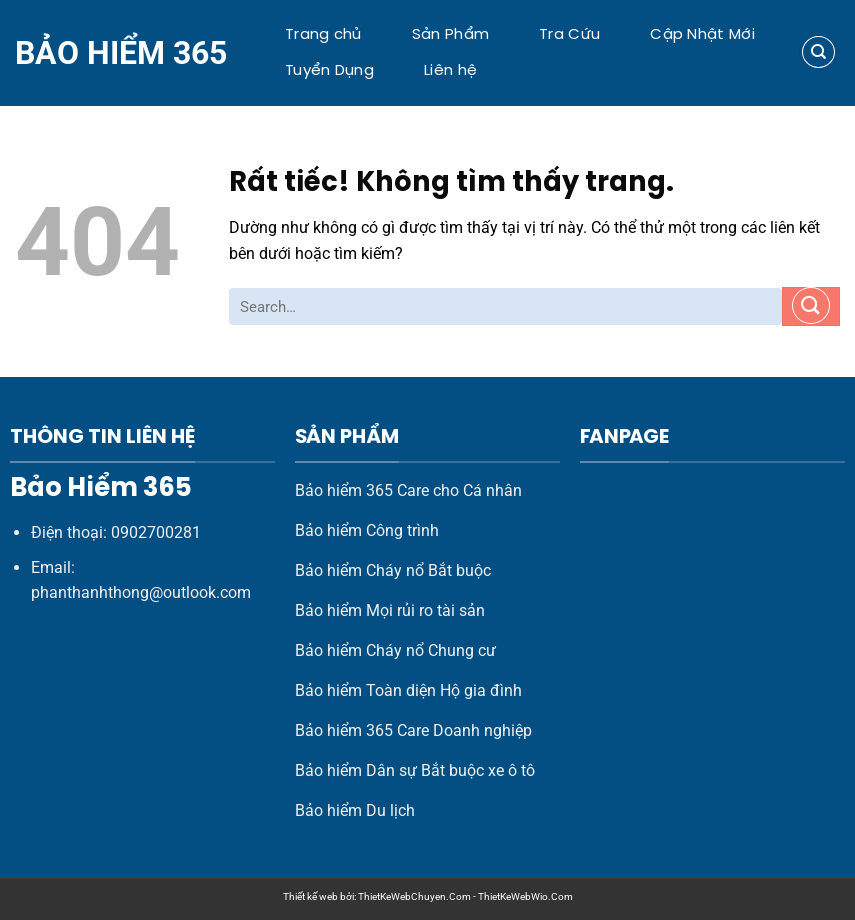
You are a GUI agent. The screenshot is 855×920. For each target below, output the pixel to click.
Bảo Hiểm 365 (121, 53)
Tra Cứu (569, 35)
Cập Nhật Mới (702, 35)
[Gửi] (811, 306)
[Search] (818, 53)
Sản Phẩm (450, 35)
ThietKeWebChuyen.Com (414, 896)
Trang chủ (323, 35)
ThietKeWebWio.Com (525, 896)
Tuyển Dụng (329, 71)
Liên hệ (450, 71)
